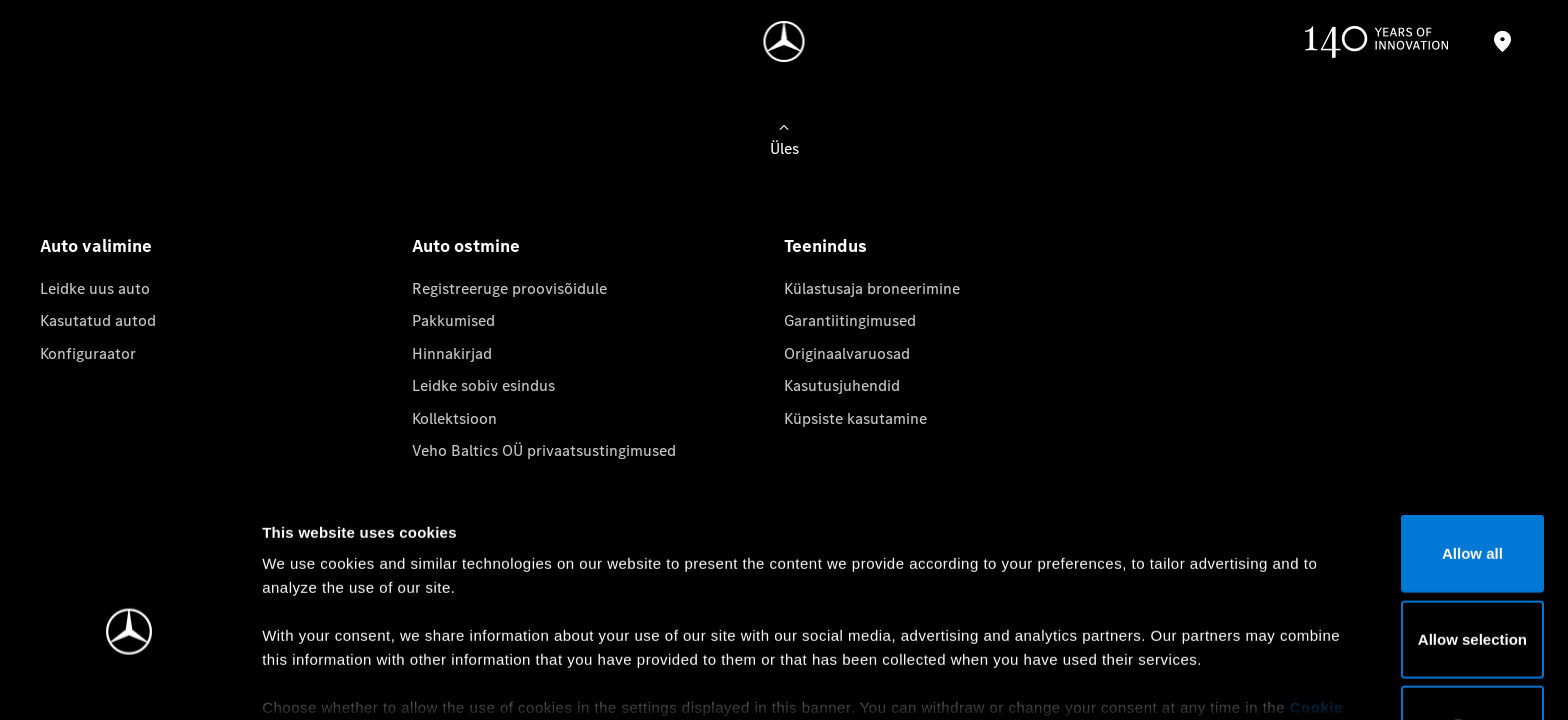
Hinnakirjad (452, 353)
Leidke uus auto (95, 288)
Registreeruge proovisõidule (509, 288)
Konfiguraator (88, 353)
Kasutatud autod (98, 320)
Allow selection (1400, 525)
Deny (1401, 611)
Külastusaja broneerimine (872, 288)
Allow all (1401, 440)
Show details (1048, 680)
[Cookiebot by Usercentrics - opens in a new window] (129, 681)
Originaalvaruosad (847, 353)
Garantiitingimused (850, 320)
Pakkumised (453, 320)
